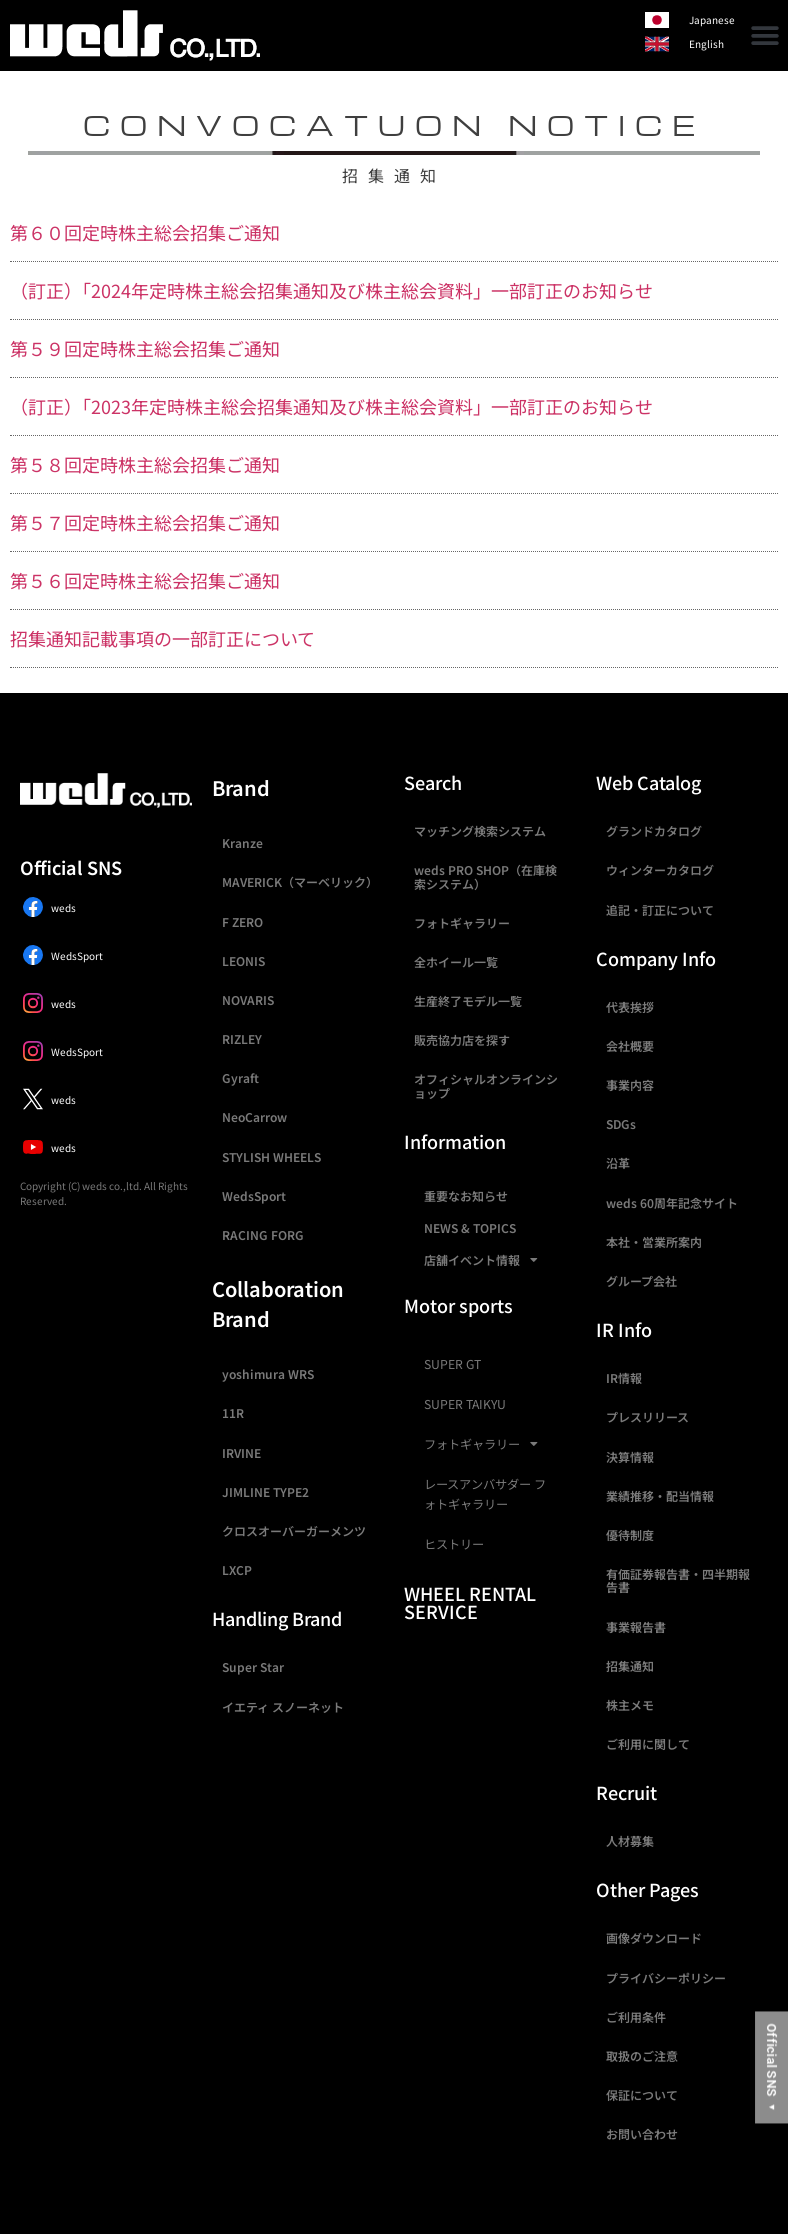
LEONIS (243, 960)
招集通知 (630, 1665)
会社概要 (630, 1045)
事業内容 (630, 1084)
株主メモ (630, 1704)
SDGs (621, 1123)
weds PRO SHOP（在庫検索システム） (485, 876)
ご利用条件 (636, 2016)
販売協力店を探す (462, 1039)
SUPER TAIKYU (465, 1404)
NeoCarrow (254, 1116)
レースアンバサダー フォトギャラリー (485, 1494)
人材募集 (630, 1840)
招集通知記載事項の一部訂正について (162, 638)
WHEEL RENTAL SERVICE (470, 1602)
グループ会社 (641, 1280)
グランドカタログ (654, 830)
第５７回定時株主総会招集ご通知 (145, 522)
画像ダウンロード (654, 1937)
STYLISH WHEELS (271, 1156)
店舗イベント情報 (481, 1260)
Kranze (242, 842)
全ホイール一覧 (456, 961)
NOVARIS (248, 999)
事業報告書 (636, 1626)
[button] (765, 35)
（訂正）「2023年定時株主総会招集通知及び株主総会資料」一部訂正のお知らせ (331, 406)
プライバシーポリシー (666, 1977)
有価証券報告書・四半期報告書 (678, 1580)
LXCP (237, 1569)
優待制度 (630, 1534)
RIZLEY (242, 1038)
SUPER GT (452, 1364)
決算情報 (630, 1456)
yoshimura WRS (268, 1373)
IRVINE (241, 1452)
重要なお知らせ (466, 1195)
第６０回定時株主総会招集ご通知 (145, 232)
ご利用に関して (648, 1743)
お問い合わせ (642, 2133)
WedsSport (254, 1195)
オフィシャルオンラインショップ (486, 1085)
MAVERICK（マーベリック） (300, 881)
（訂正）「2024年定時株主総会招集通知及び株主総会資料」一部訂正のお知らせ (331, 290)
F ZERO (242, 921)
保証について (642, 2094)
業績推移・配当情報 (660, 1495)
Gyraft (240, 1077)
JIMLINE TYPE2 (265, 1491)
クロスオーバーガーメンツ (294, 1530)
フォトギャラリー (462, 922)
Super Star (253, 1666)
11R (233, 1412)
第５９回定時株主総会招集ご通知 (145, 348)
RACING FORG (263, 1234)
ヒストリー (454, 1544)
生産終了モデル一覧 (468, 1000)
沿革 (618, 1162)
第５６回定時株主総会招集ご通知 (145, 580)
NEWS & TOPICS (470, 1227)
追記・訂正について (660, 909)
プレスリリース (647, 1416)
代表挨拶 (630, 1006)
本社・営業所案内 (654, 1241)
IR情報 (624, 1377)
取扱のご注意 (642, 2055)
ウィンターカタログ (660, 869)
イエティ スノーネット (283, 1706)
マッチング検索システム (480, 830)
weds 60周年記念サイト (672, 1202)
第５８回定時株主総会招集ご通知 (145, 464)
